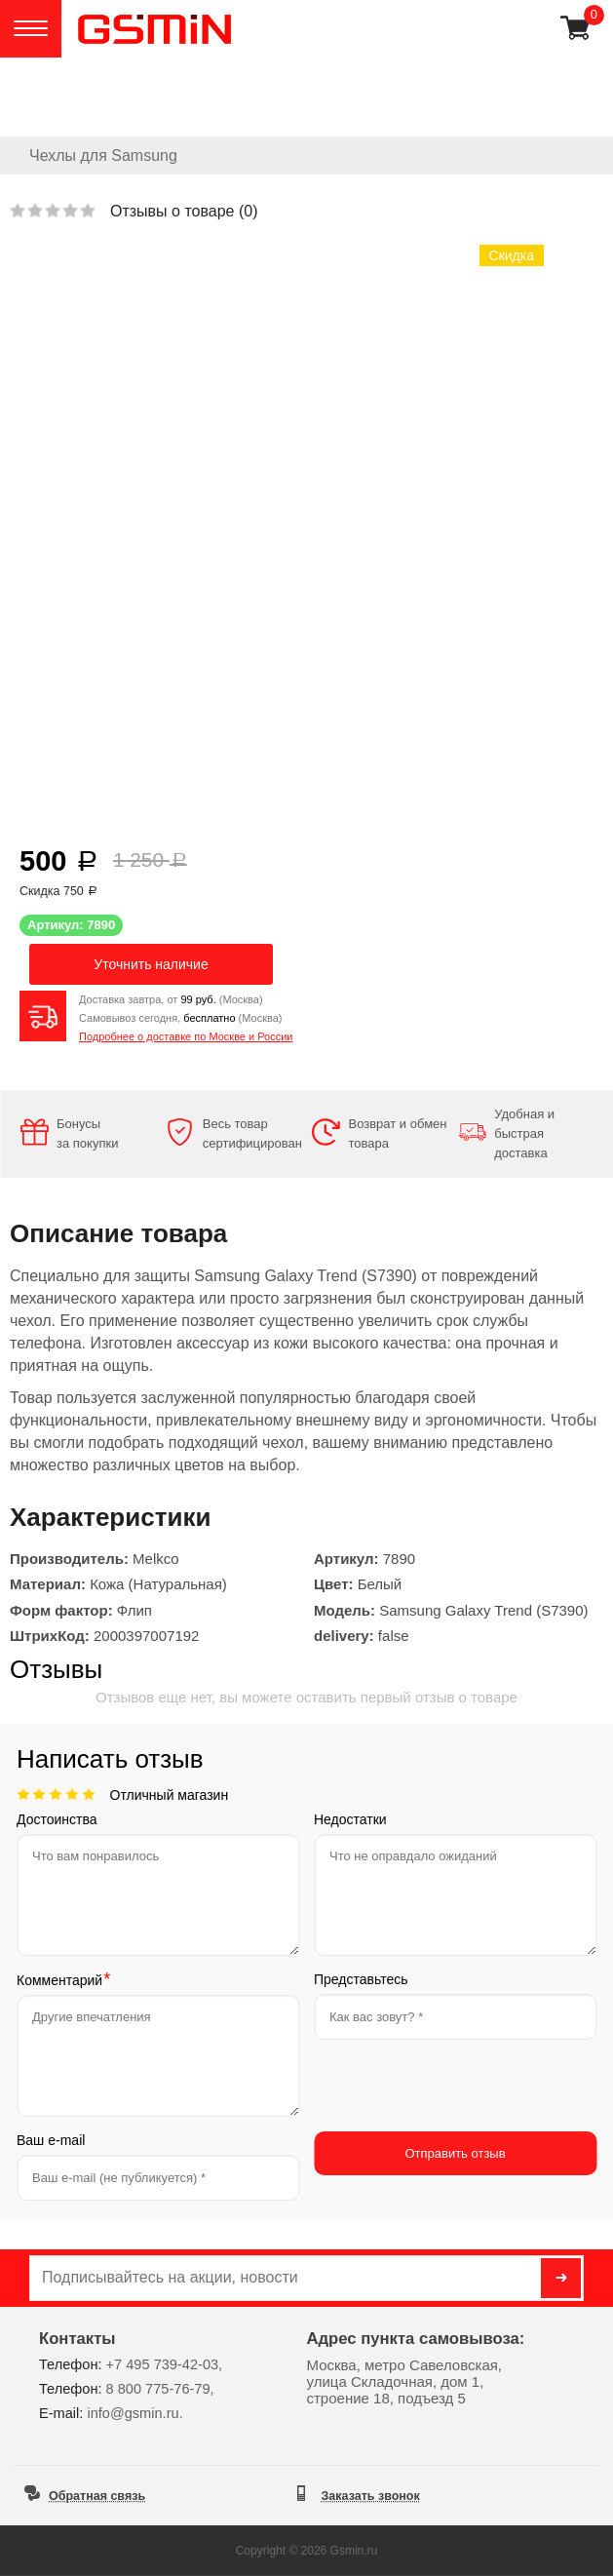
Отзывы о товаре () (183, 211)
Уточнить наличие (151, 964)
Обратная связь (97, 2496)
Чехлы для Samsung (103, 155)
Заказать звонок (371, 2496)
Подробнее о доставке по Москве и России (186, 1036)
